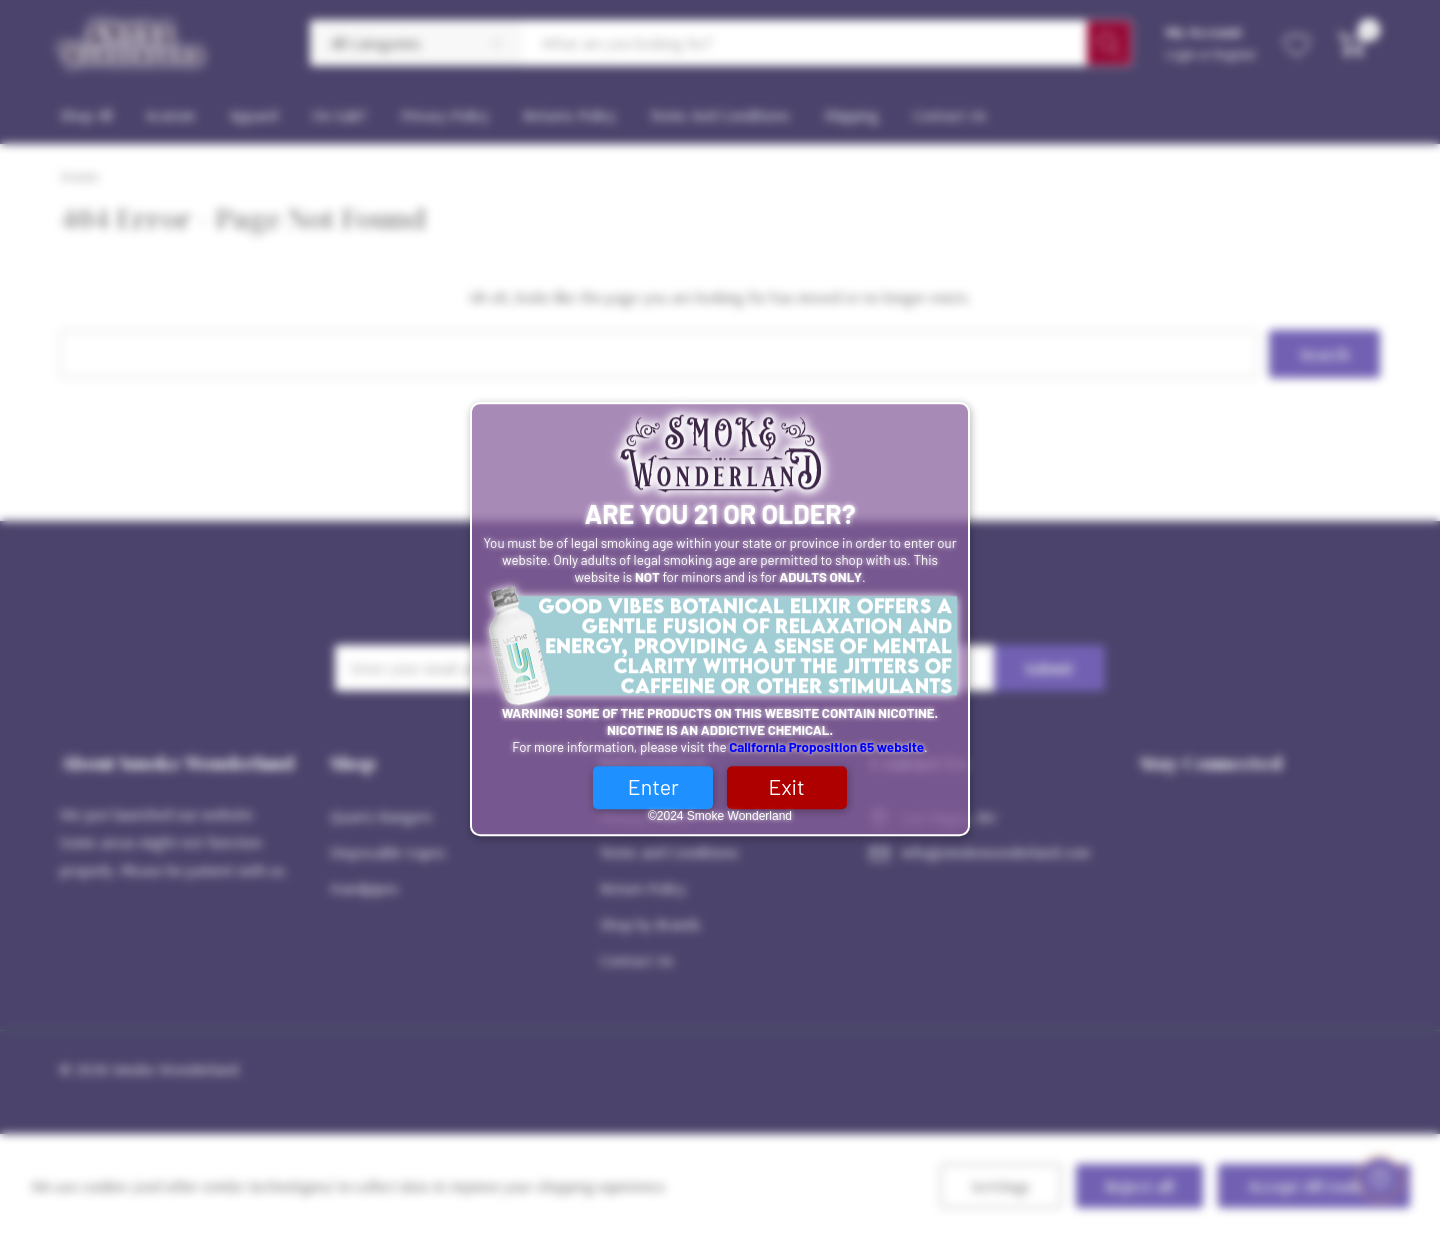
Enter (653, 786)
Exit (787, 786)
